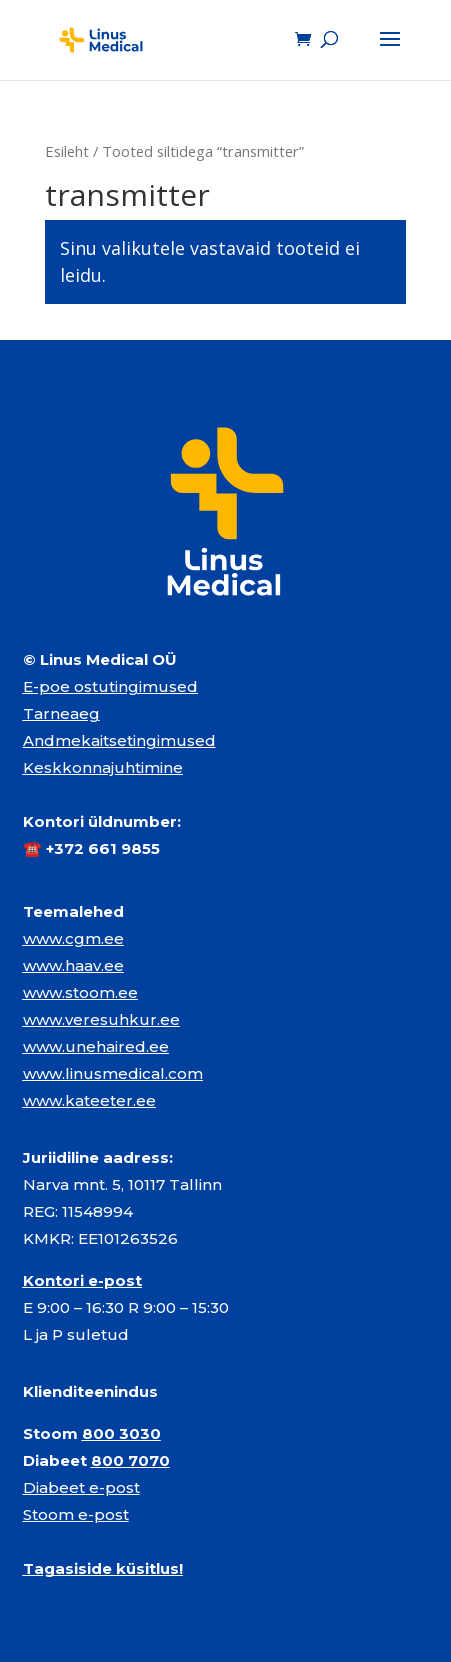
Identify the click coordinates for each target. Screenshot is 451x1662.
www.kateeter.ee (89, 1100)
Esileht (67, 151)
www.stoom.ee (80, 992)
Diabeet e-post (81, 1487)
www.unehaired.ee (96, 1046)
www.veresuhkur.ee (101, 1019)
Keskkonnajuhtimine (103, 767)
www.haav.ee (73, 965)
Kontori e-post (82, 1280)
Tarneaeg (61, 713)
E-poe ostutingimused (110, 686)
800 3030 (121, 1433)
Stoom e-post (76, 1514)
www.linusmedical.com (113, 1073)
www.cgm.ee (73, 938)
